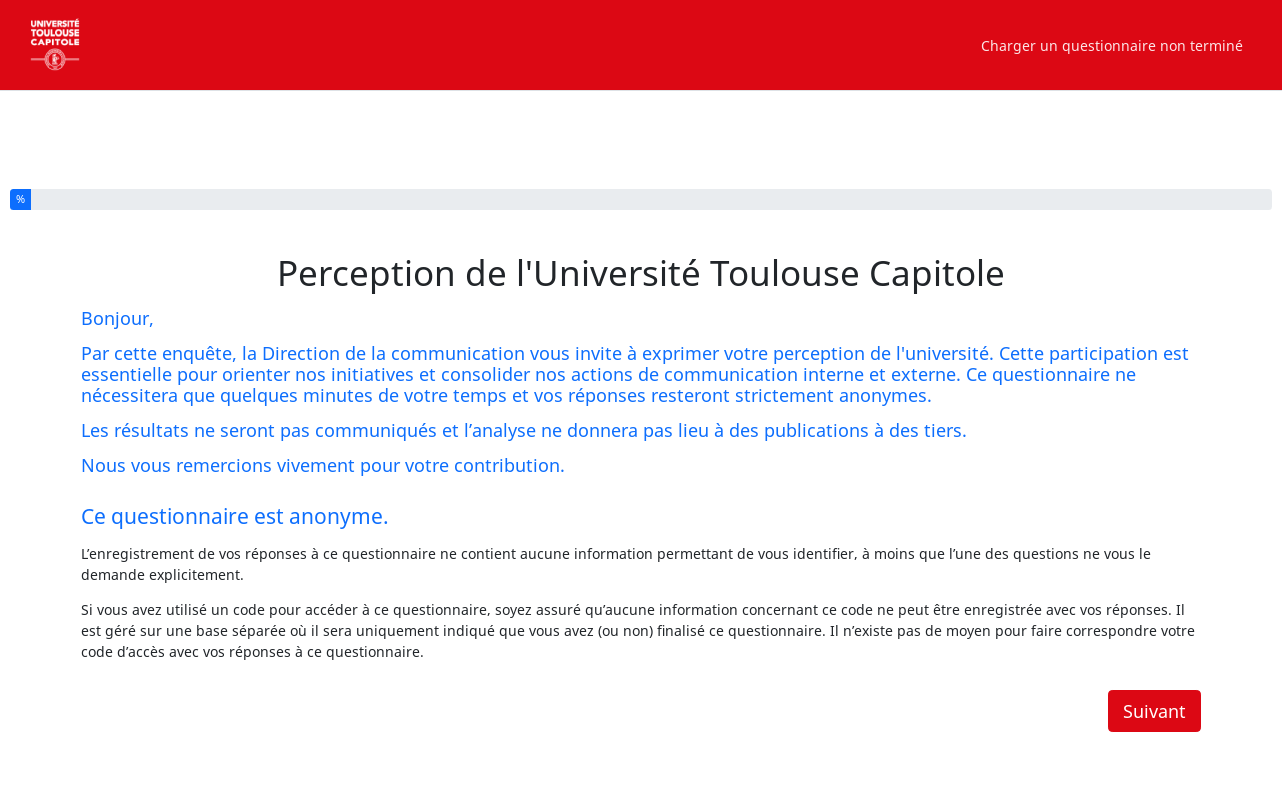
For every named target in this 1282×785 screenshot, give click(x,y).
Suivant (1154, 711)
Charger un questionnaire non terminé (1112, 45)
